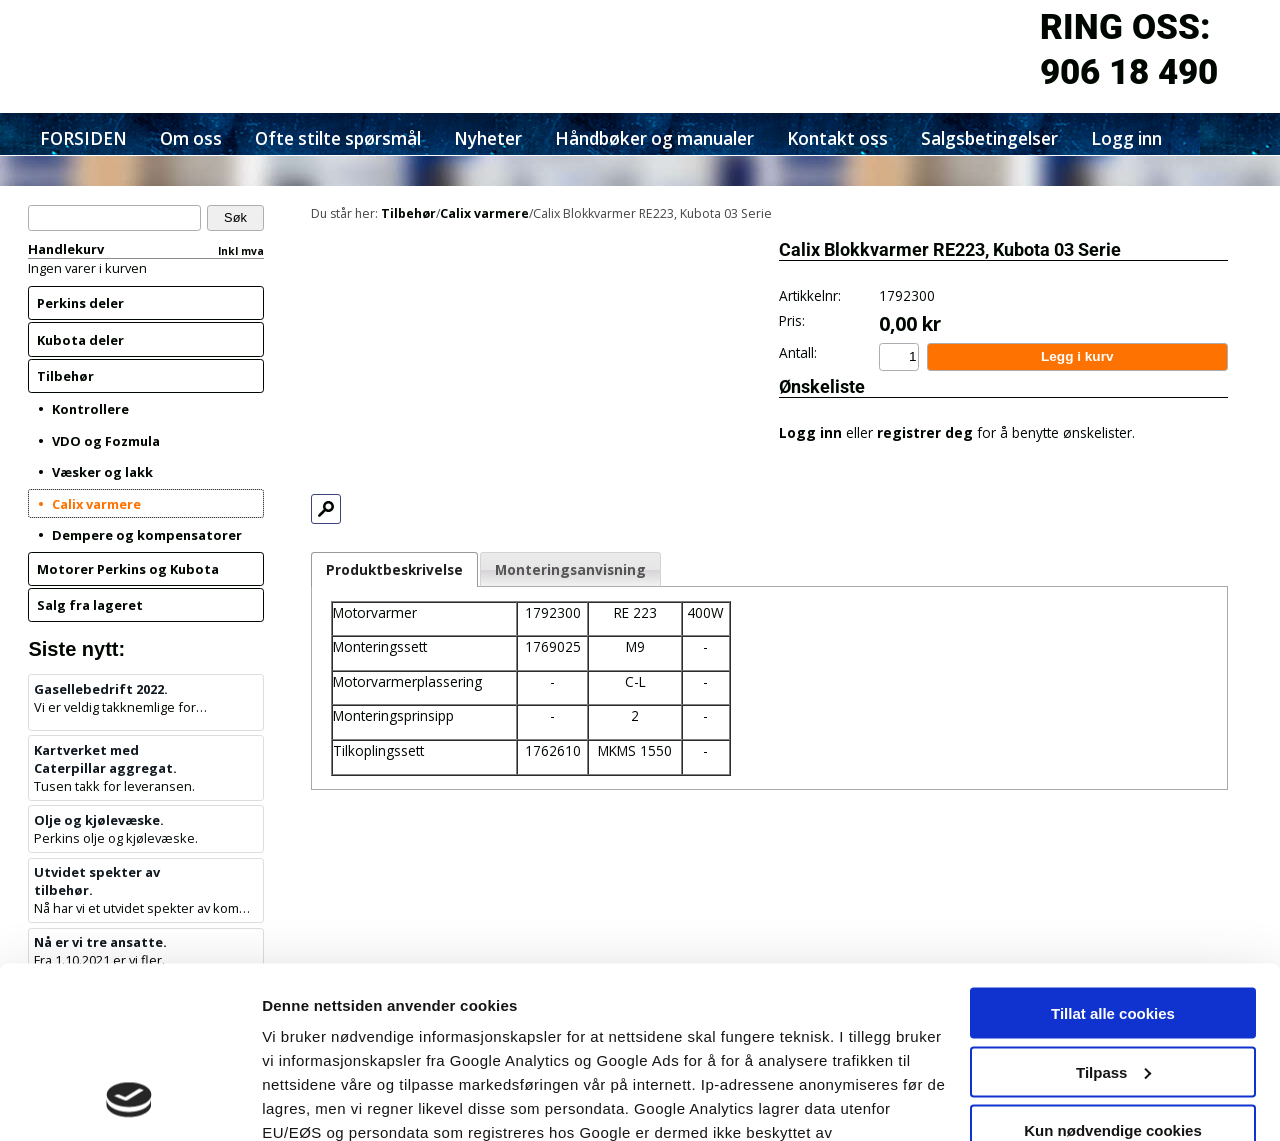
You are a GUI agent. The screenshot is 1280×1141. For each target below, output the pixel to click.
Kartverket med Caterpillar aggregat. (105, 759)
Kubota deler (80, 340)
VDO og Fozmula (106, 441)
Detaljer (290, 1101)
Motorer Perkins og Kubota (128, 569)
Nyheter (488, 138)
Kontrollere (90, 409)
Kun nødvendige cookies (1113, 974)
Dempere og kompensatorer (147, 535)
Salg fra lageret (90, 605)
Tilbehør (65, 376)
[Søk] (114, 218)
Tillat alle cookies (1113, 857)
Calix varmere (96, 504)
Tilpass (1113, 916)
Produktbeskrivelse (394, 569)
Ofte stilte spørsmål (338, 138)
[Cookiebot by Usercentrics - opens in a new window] (129, 1102)
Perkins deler (80, 303)
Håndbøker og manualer (654, 138)
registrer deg (925, 432)
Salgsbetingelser (989, 138)
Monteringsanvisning (570, 569)
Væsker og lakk (102, 472)
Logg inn (1126, 138)
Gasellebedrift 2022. (101, 689)
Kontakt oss (837, 138)
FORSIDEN (83, 138)
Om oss (191, 138)
